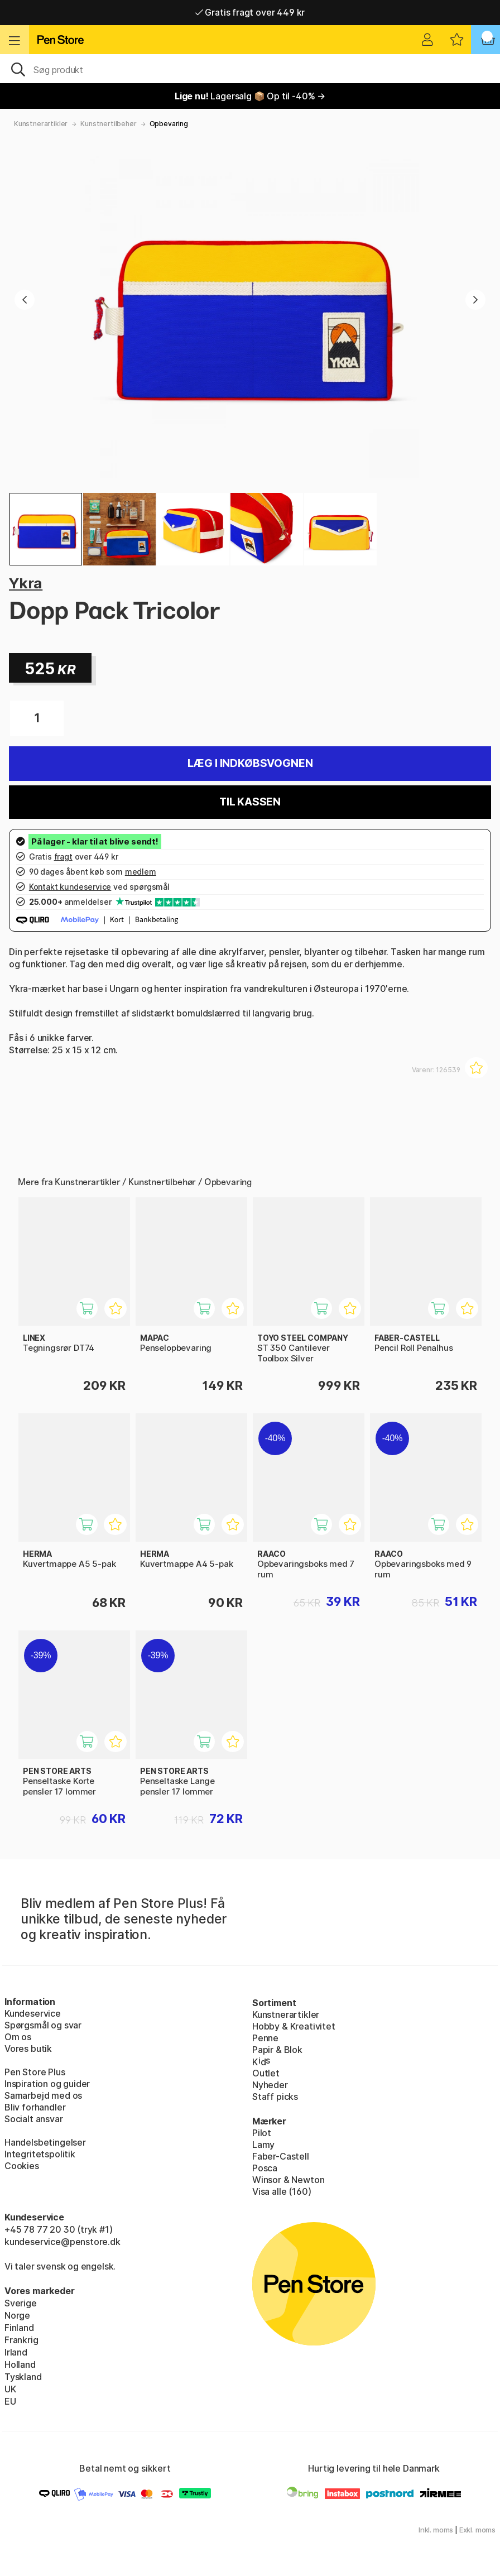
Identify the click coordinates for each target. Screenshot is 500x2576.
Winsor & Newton (288, 2179)
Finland (19, 2327)
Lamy (263, 2144)
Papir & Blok (277, 2049)
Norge (17, 2315)
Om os (17, 2036)
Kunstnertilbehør (108, 123)
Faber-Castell (280, 2156)
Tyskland (23, 2376)
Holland (20, 2364)
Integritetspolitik (39, 2154)
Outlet (266, 2073)
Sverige (20, 2303)
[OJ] (250, 68)
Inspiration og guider (47, 2083)
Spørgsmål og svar (42, 2025)
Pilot (261, 2132)
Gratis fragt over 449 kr (250, 12)
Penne (265, 2037)
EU (10, 2401)
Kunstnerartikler (41, 123)
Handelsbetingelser (45, 2142)
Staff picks (275, 2096)
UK (10, 2389)
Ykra (25, 583)
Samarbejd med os (43, 2095)
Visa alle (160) (281, 2191)
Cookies (21, 2165)
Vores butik (28, 2048)
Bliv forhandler (34, 2107)
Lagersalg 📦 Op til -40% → (250, 96)
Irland (15, 2352)
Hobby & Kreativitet (293, 2026)
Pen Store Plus (34, 2072)
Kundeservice (32, 2013)
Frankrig (21, 2339)
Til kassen (250, 801)
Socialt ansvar (33, 2118)
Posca (264, 2168)
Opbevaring (169, 123)
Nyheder (270, 2084)
